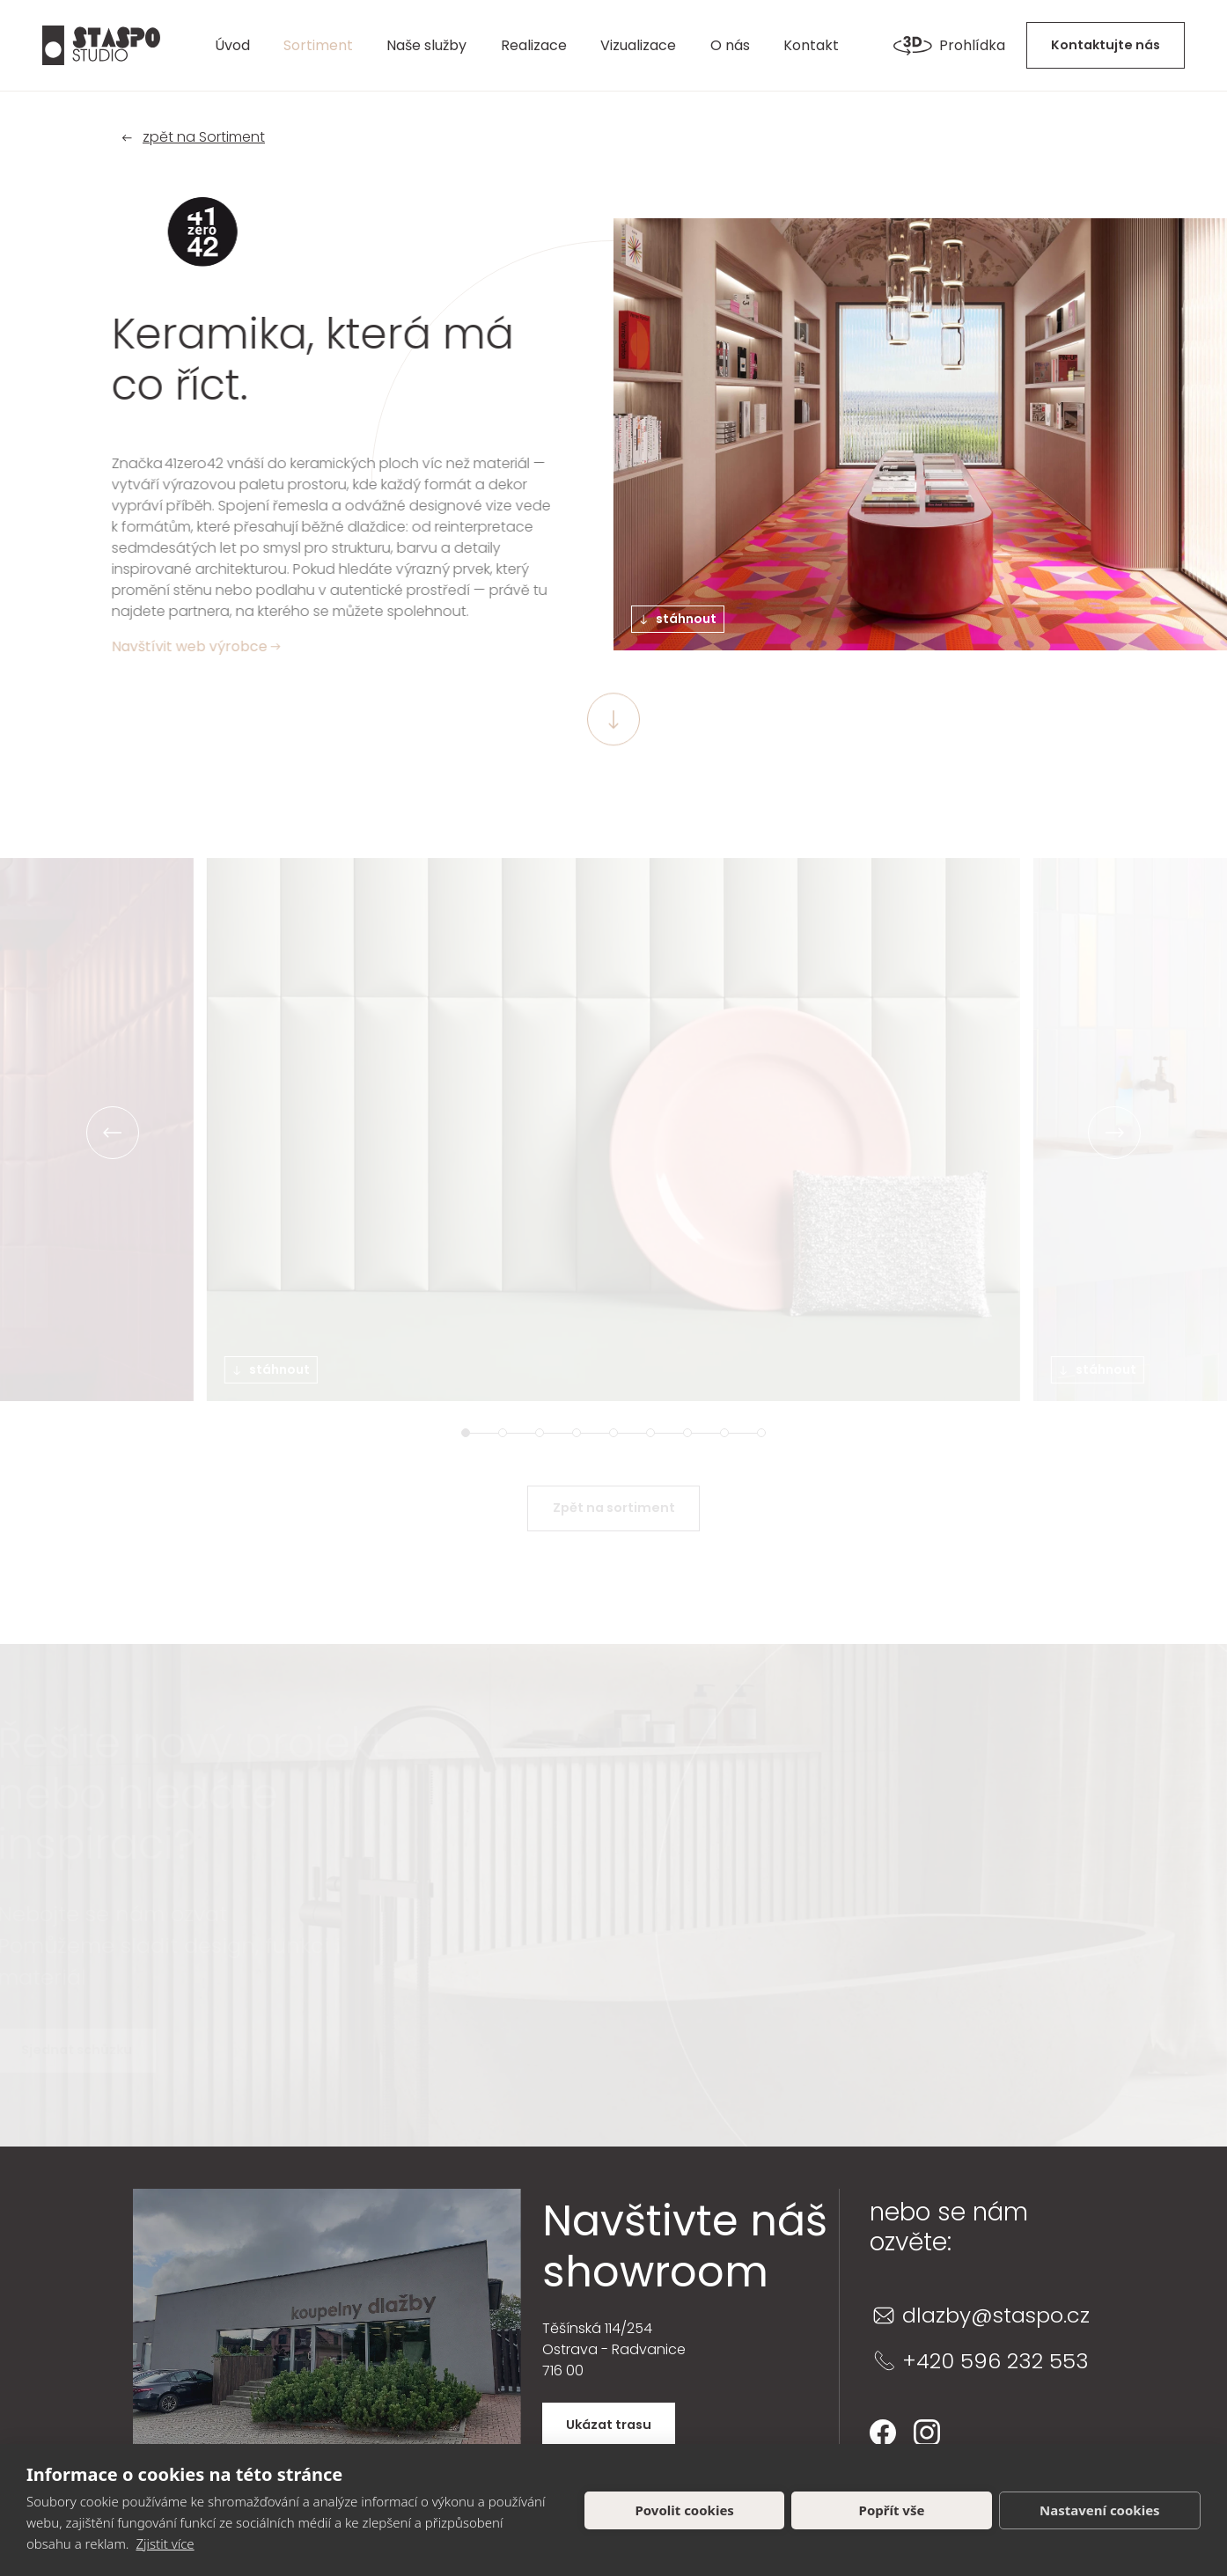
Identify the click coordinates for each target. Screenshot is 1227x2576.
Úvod (232, 45)
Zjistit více (165, 2543)
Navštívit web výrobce (192, 646)
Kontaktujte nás (1105, 45)
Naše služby (426, 45)
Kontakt (811, 45)
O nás (730, 45)
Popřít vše (892, 2510)
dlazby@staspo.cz (996, 2315)
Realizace (534, 45)
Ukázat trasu (608, 2424)
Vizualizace (638, 45)
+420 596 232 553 (995, 2360)
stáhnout (679, 618)
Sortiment (318, 45)
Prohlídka (949, 45)
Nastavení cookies (1100, 2510)
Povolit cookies (684, 2510)
